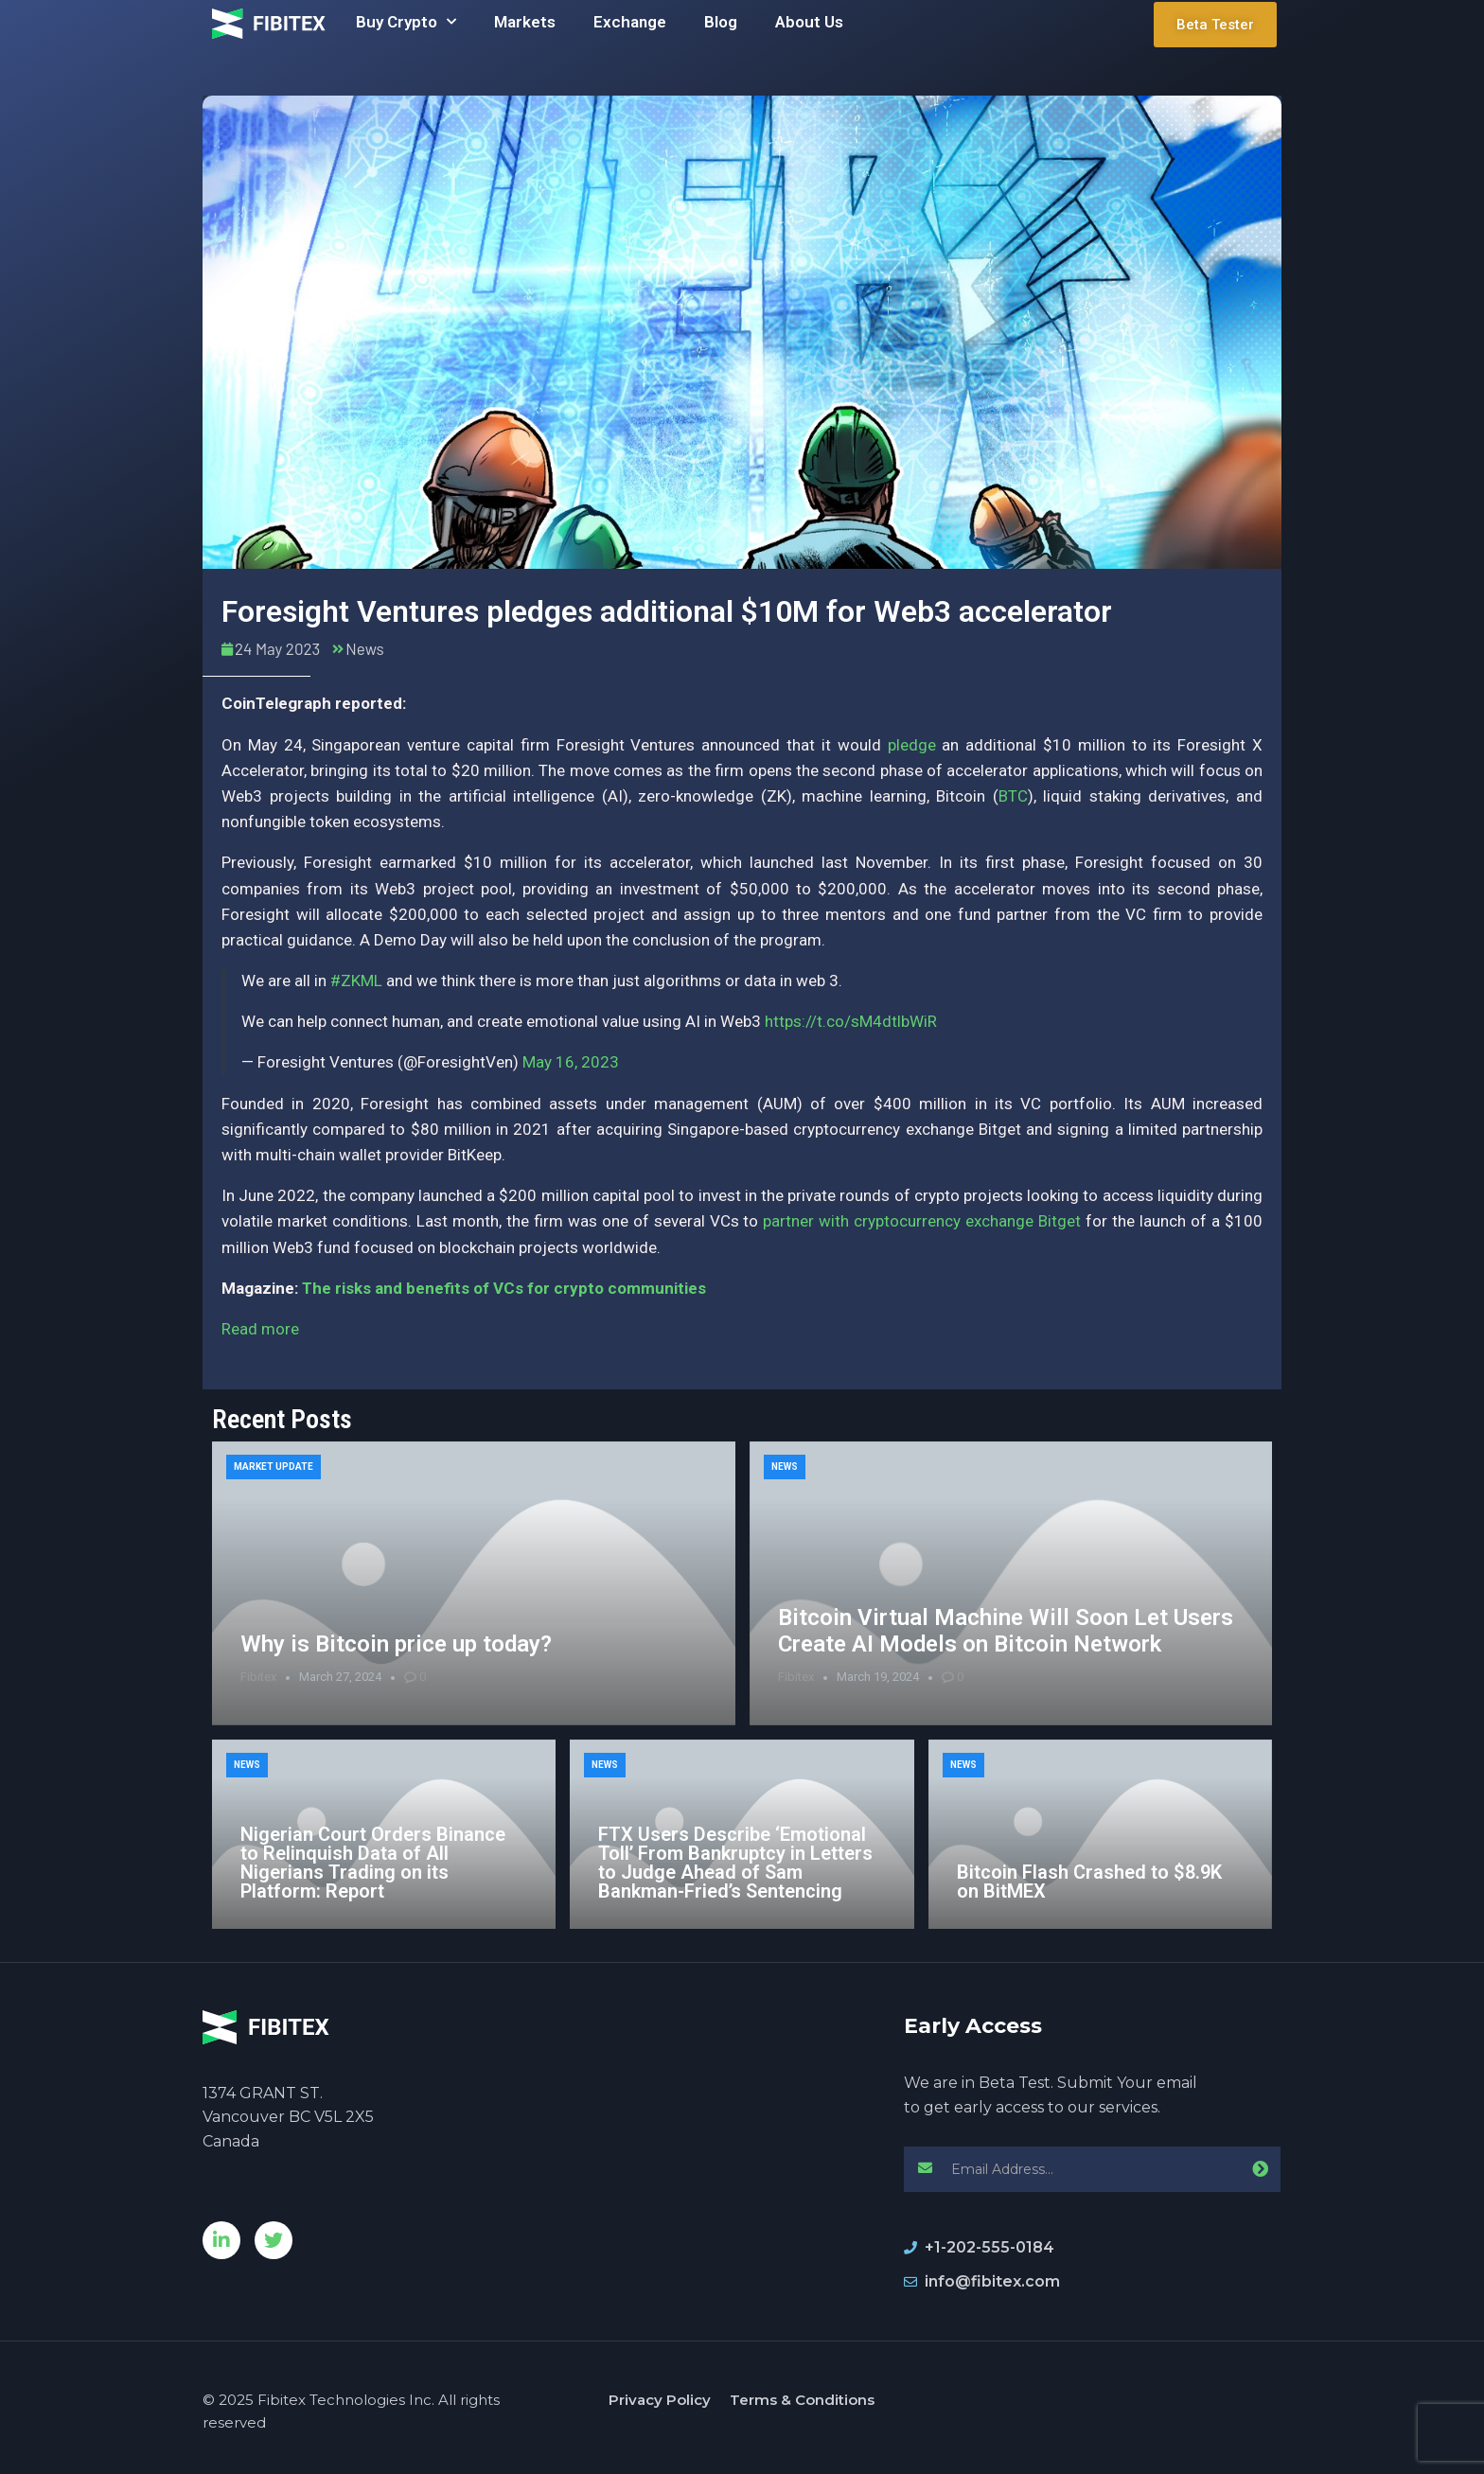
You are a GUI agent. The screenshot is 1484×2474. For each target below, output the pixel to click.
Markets (525, 21)
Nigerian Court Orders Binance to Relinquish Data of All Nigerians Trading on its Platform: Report (372, 1862)
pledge (912, 744)
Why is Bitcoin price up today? (396, 1644)
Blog (720, 21)
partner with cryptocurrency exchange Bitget (922, 1220)
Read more (260, 1328)
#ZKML (356, 980)
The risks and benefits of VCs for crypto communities (504, 1288)
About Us (809, 21)
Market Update (273, 1466)
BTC (1013, 795)
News (364, 648)
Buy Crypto (406, 22)
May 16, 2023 (570, 1061)
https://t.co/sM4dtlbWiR (851, 1021)
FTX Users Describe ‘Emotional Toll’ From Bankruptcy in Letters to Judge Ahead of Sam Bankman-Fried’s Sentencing (735, 1862)
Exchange (629, 21)
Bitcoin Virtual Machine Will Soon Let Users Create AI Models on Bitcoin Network (1005, 1631)
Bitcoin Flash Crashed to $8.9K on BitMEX (1089, 1881)
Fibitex (258, 1677)
